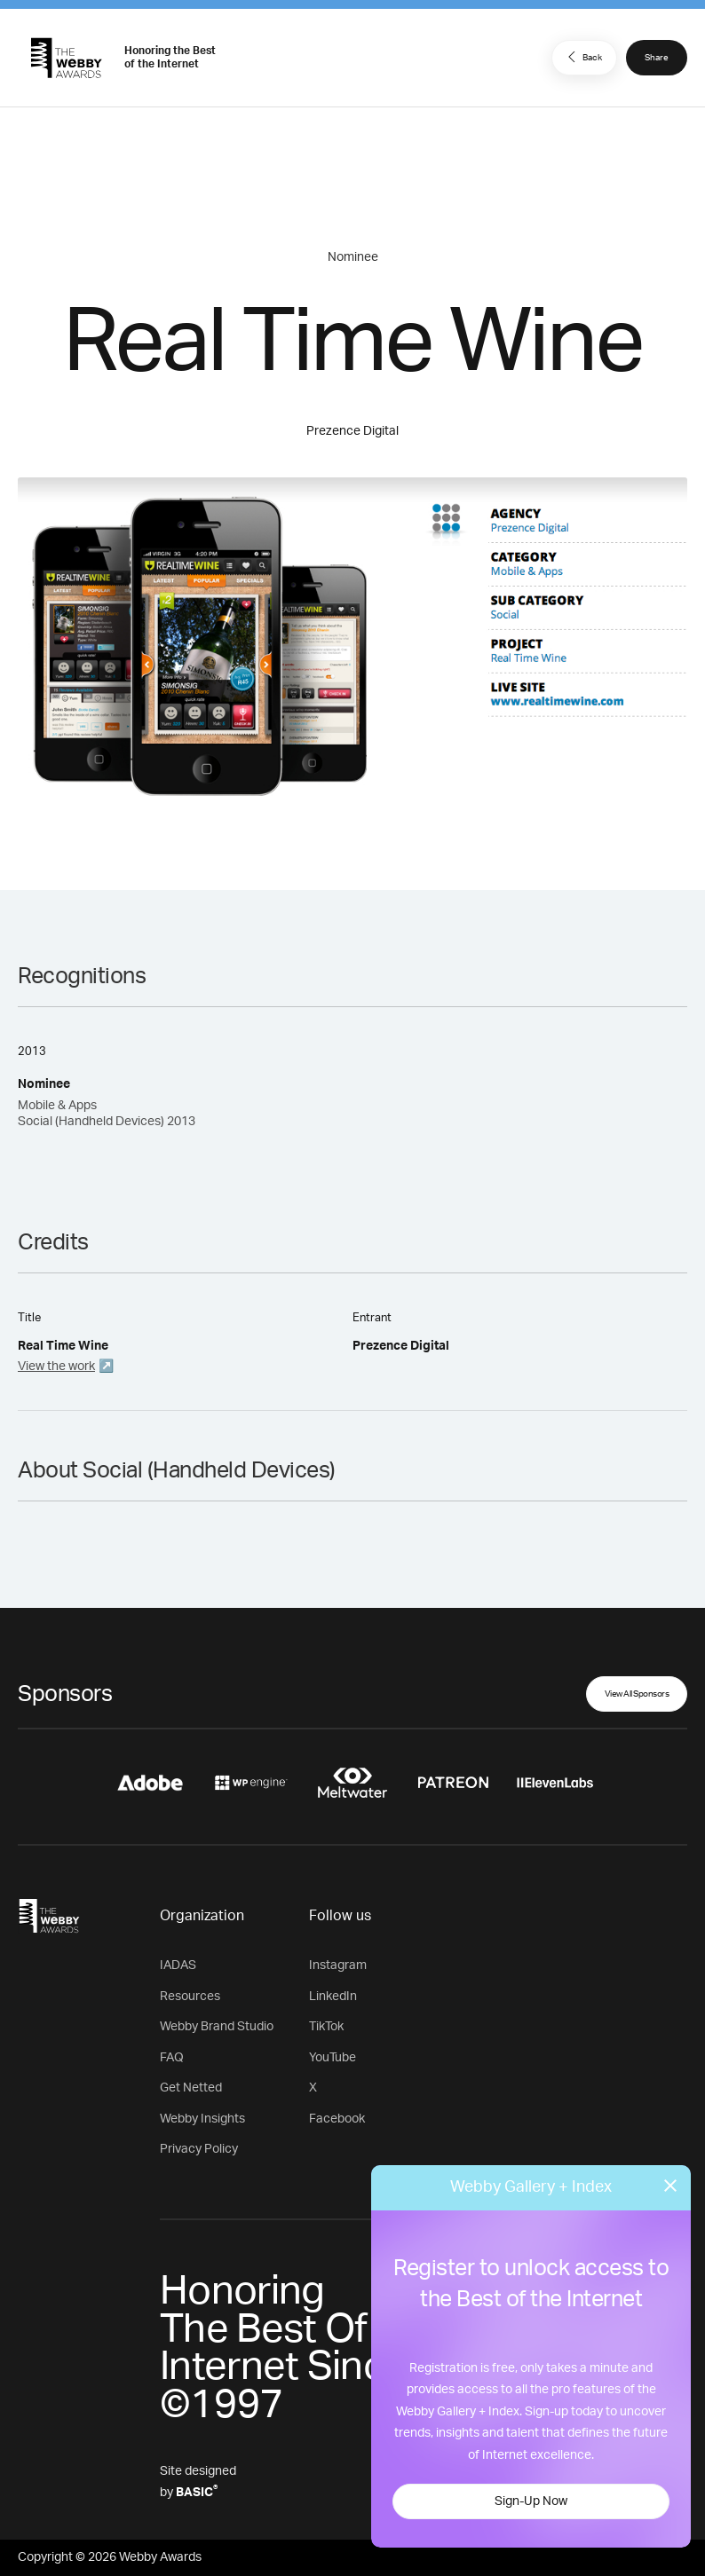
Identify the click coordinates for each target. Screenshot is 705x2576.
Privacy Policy (199, 2149)
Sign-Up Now (531, 2501)
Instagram (338, 1965)
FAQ (172, 2058)
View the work (56, 1366)
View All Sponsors (637, 1694)
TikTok (326, 2027)
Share (657, 57)
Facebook (337, 2119)
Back (582, 57)
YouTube (332, 2058)
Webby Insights (202, 2119)
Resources (190, 1996)
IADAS (178, 1965)
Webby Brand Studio (216, 2027)
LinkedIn (333, 1996)
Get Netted (191, 2088)
